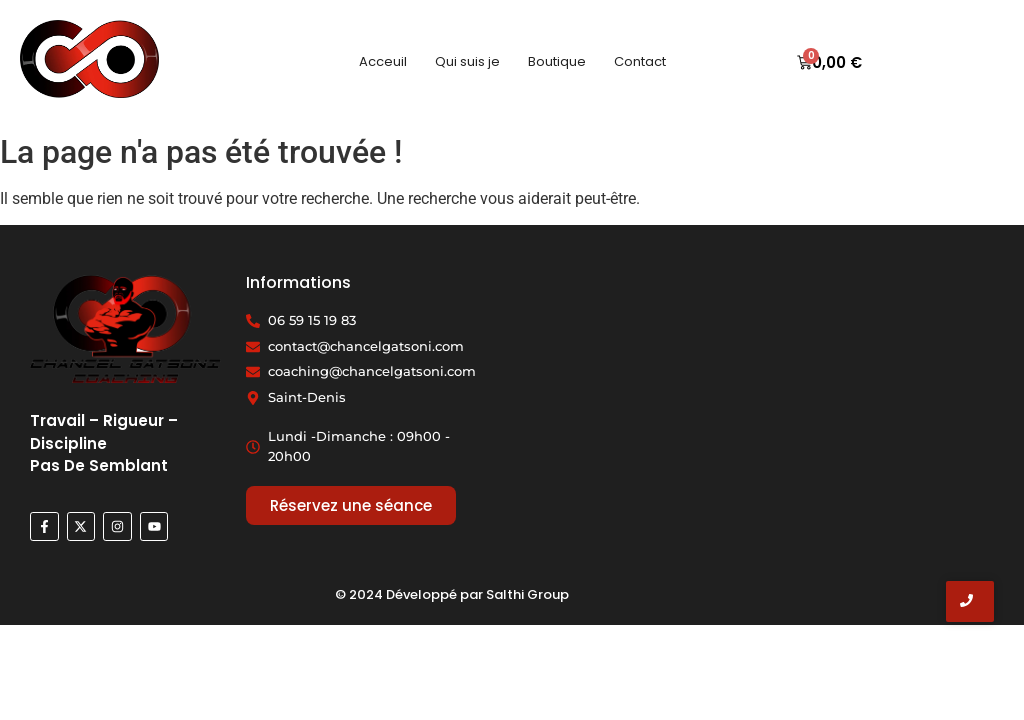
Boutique (557, 61)
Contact (640, 61)
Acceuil (383, 61)
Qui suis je (467, 61)
